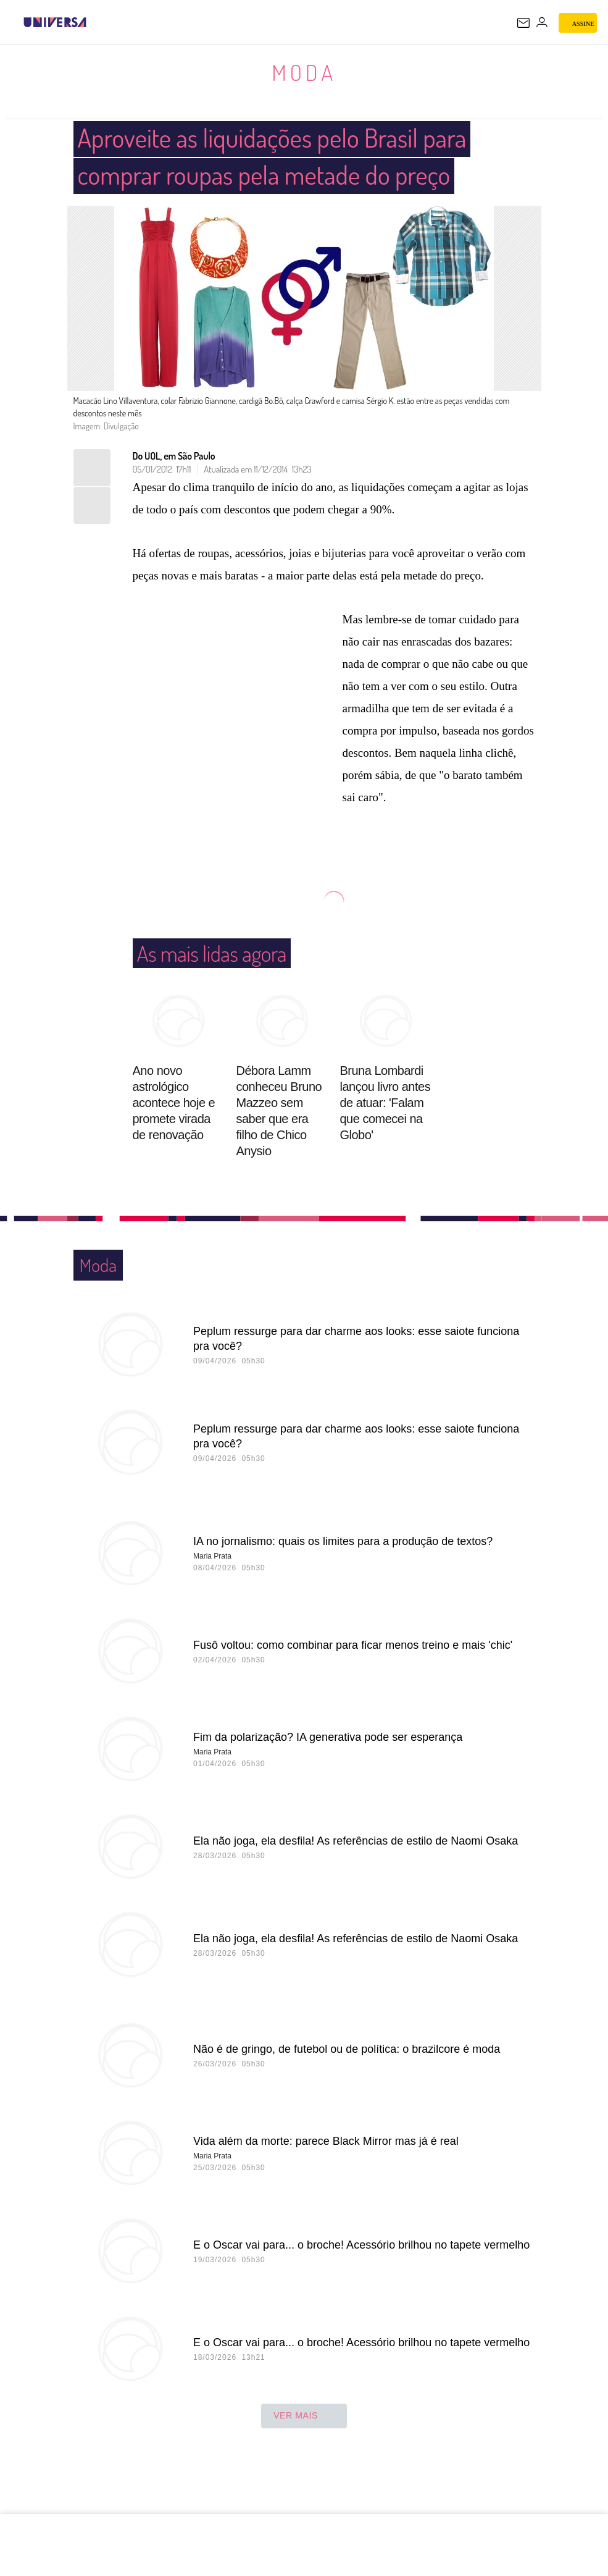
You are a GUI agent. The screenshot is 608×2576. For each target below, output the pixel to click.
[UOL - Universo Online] (94, 22)
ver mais (304, 2453)
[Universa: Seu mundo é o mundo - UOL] (54, 22)
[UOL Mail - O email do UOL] (523, 22)
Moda (304, 72)
